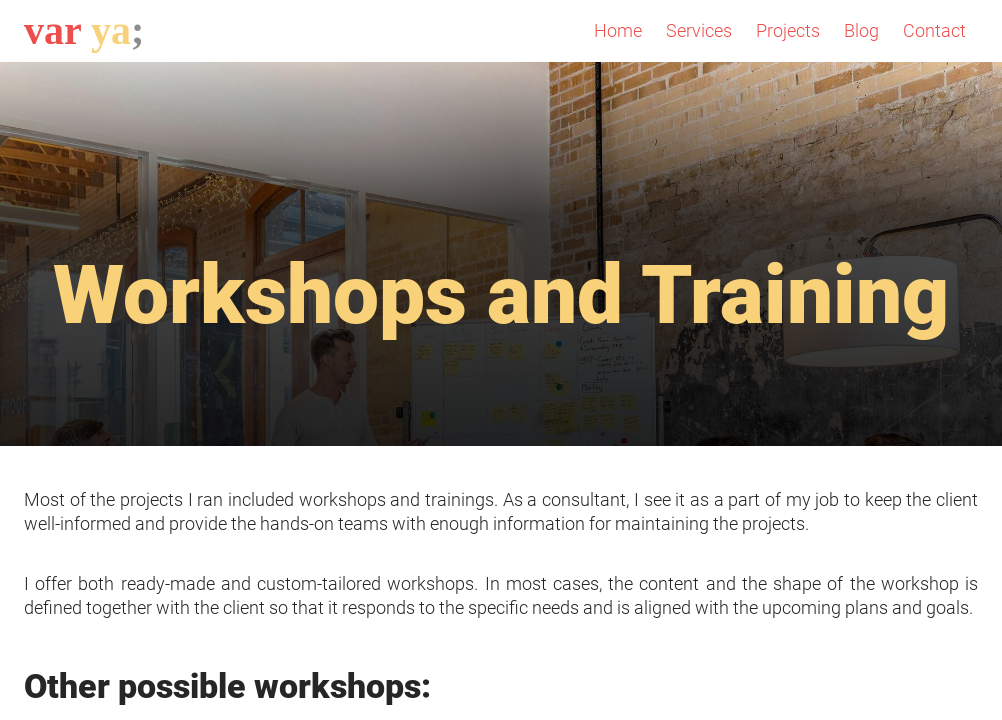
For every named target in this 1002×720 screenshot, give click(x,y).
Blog (861, 30)
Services (699, 30)
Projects (788, 30)
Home (618, 30)
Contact (934, 30)
